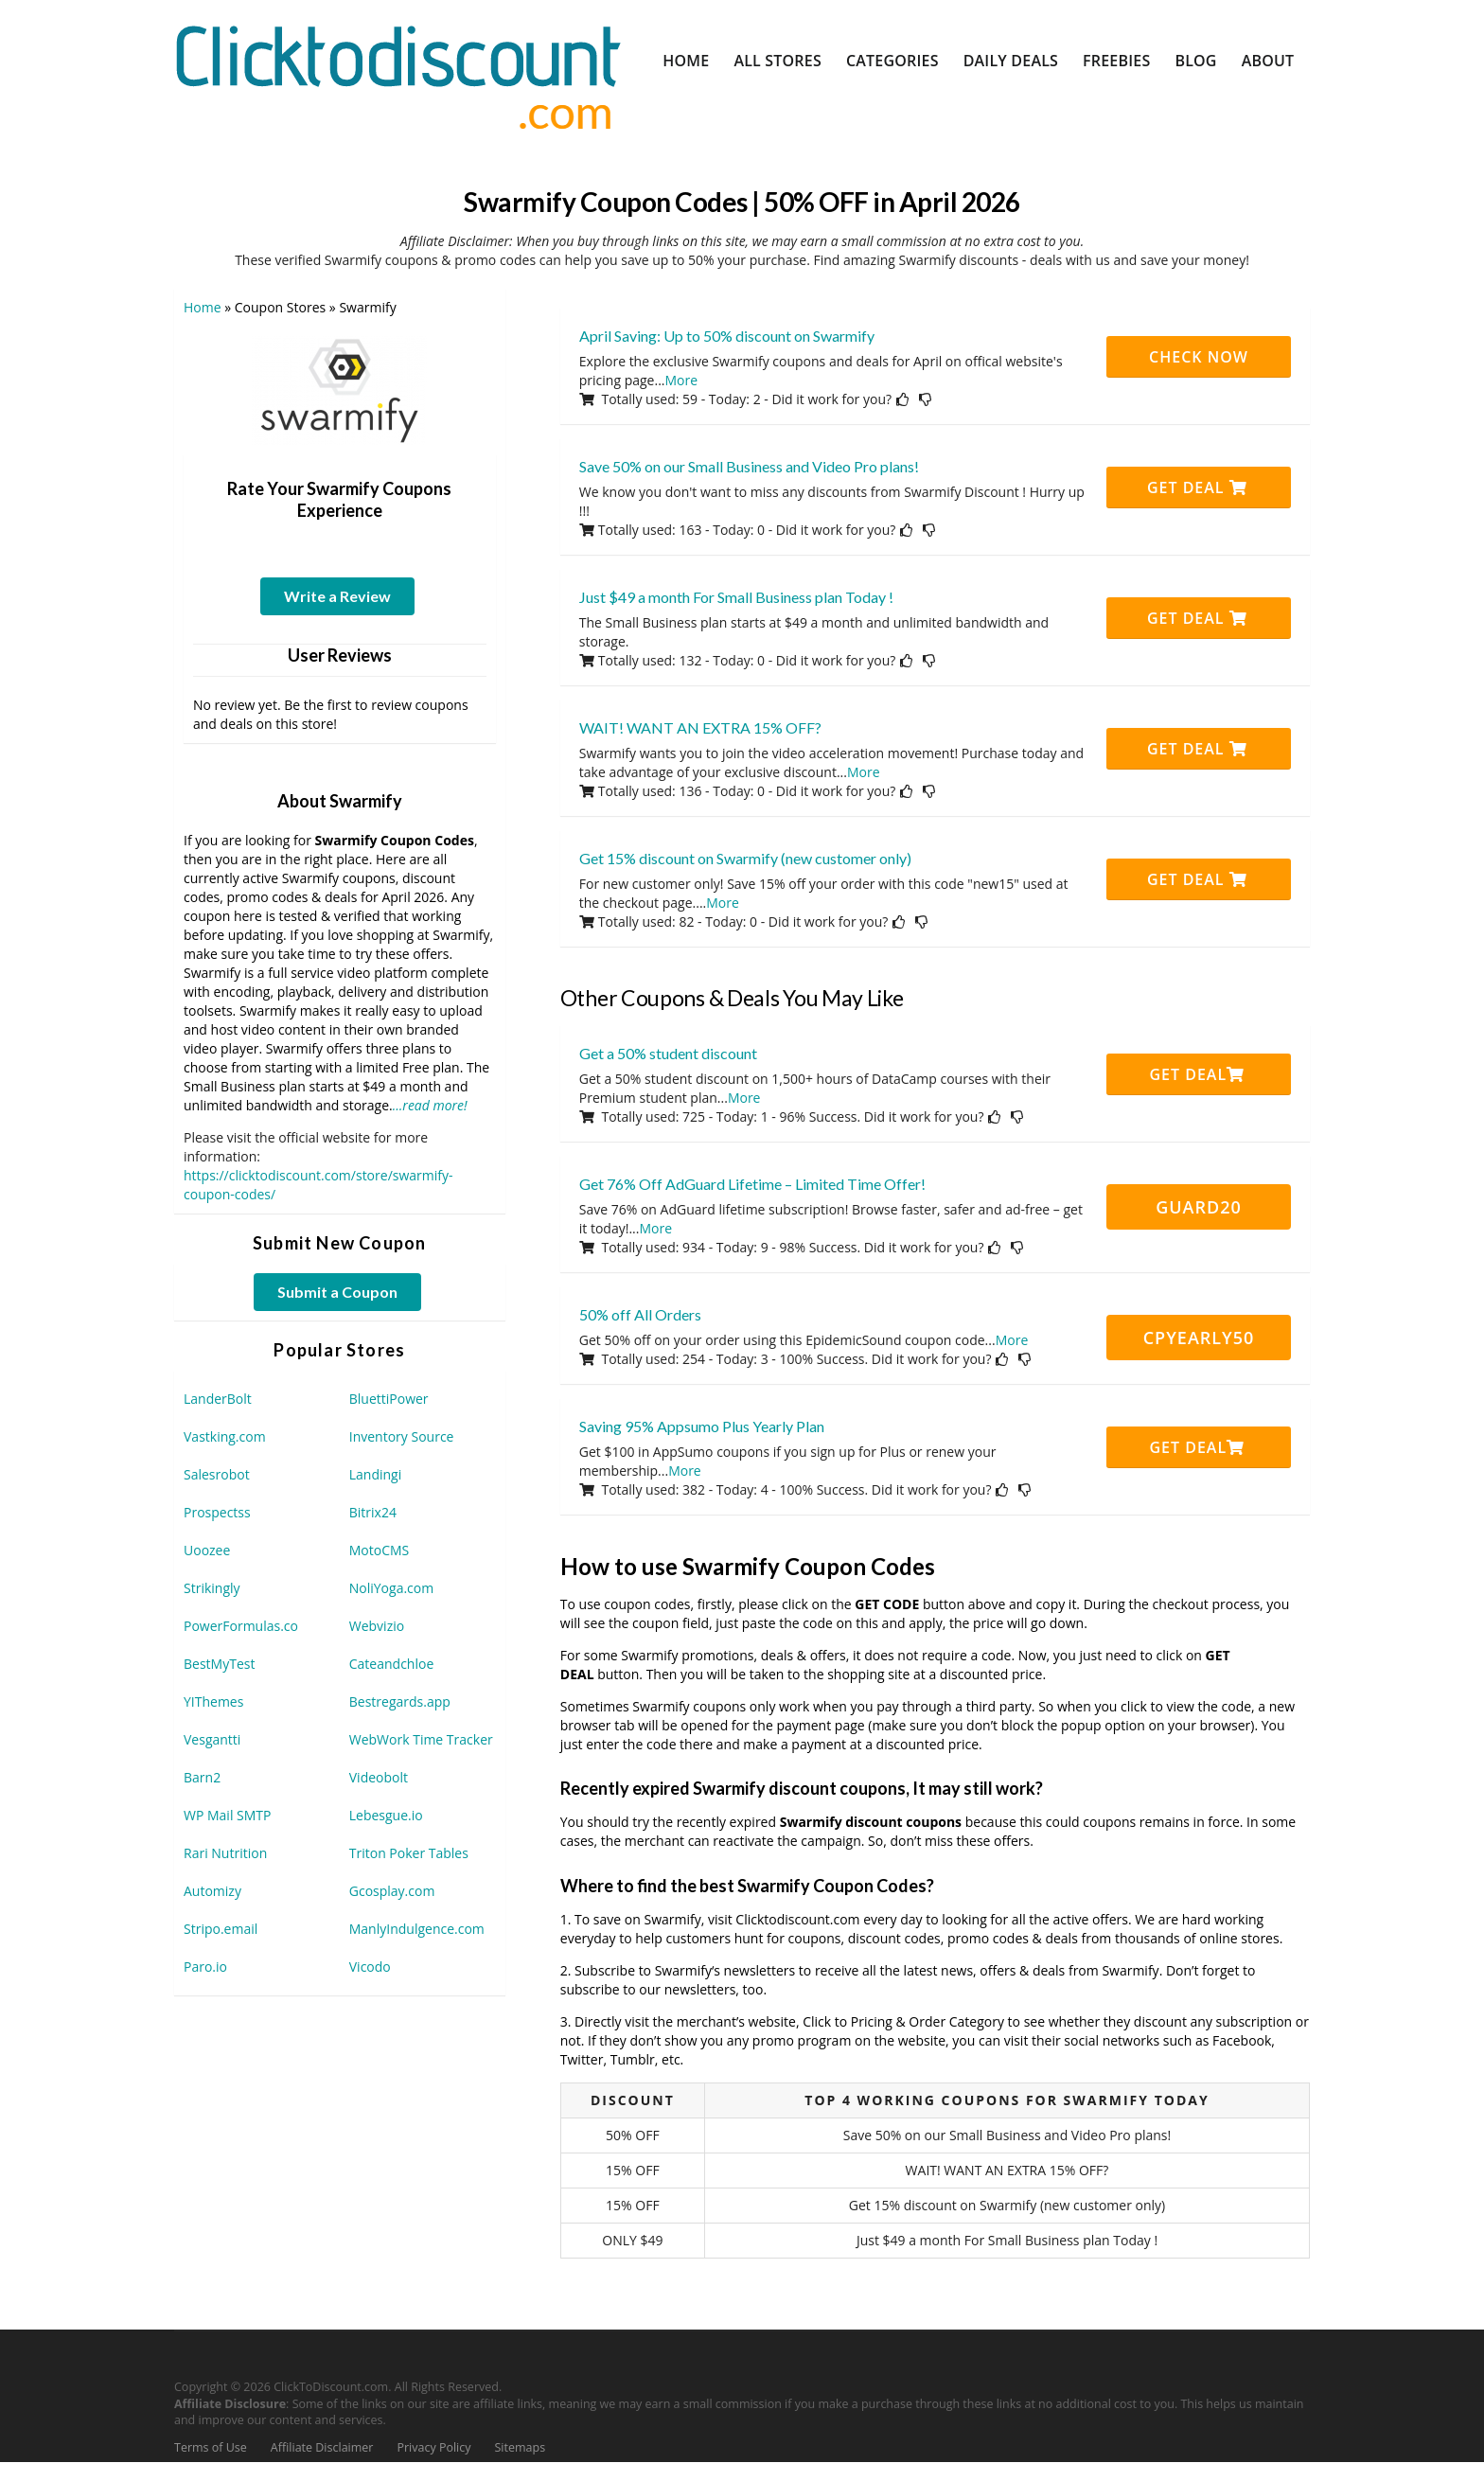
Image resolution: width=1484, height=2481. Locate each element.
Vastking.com (225, 1436)
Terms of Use (210, 2447)
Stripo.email (220, 1929)
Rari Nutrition (225, 1853)
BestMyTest (219, 1664)
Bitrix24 (373, 1512)
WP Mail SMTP (227, 1815)
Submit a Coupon (337, 1292)
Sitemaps (520, 2447)
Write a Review (337, 596)
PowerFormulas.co (241, 1626)
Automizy (212, 1891)
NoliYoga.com (391, 1588)
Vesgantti (212, 1739)
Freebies (1116, 60)
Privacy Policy (433, 2447)
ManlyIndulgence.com (417, 1929)
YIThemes (213, 1701)
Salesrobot (217, 1474)
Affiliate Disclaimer (322, 2447)
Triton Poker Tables (408, 1853)
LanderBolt (218, 1399)
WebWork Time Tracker (421, 1739)
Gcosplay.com (392, 1891)
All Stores (777, 60)
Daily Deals (1010, 60)
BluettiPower (389, 1399)
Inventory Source (401, 1436)
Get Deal (1197, 487)
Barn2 (202, 1777)
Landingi (375, 1474)
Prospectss (217, 1512)
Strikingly (212, 1588)
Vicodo (370, 1967)
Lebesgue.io (386, 1815)
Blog (1195, 60)
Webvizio (376, 1626)
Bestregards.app (399, 1701)
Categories (892, 60)
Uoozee (207, 1550)
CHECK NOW (1198, 356)
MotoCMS (379, 1550)
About (1268, 60)
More (681, 380)
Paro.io (205, 1967)
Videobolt (378, 1777)
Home (685, 60)
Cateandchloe (391, 1664)
